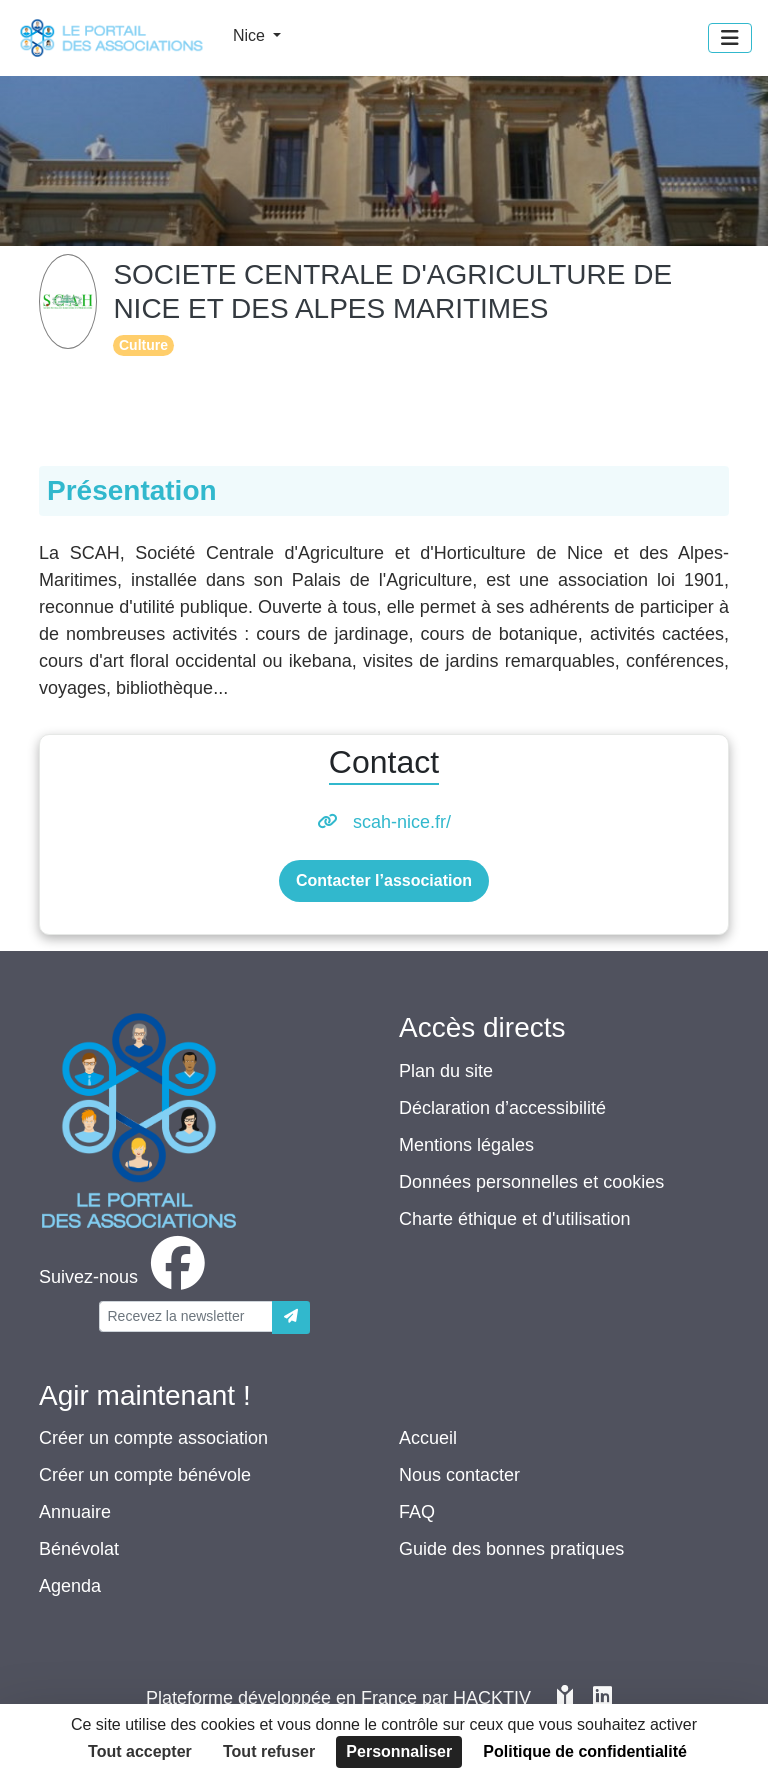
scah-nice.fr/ (402, 822)
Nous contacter (459, 1475)
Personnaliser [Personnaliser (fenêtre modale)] (399, 1751)
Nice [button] (251, 35)
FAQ (417, 1512)
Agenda (70, 1586)
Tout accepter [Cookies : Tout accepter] (140, 1751)
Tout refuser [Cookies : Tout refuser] (269, 1751)
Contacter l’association (384, 880)
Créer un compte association (153, 1438)
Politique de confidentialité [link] (585, 1751)
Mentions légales (466, 1145)
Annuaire (75, 1512)
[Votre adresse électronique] (186, 1316)
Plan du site (446, 1071)
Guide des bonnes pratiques (511, 1549)
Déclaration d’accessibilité (502, 1108)
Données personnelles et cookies (531, 1182)
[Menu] (730, 38)
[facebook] (126, 1277)
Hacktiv (492, 1698)
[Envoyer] (291, 1317)
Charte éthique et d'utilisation (515, 1219)
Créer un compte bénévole (145, 1475)
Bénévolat (79, 1549)
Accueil (428, 1438)
